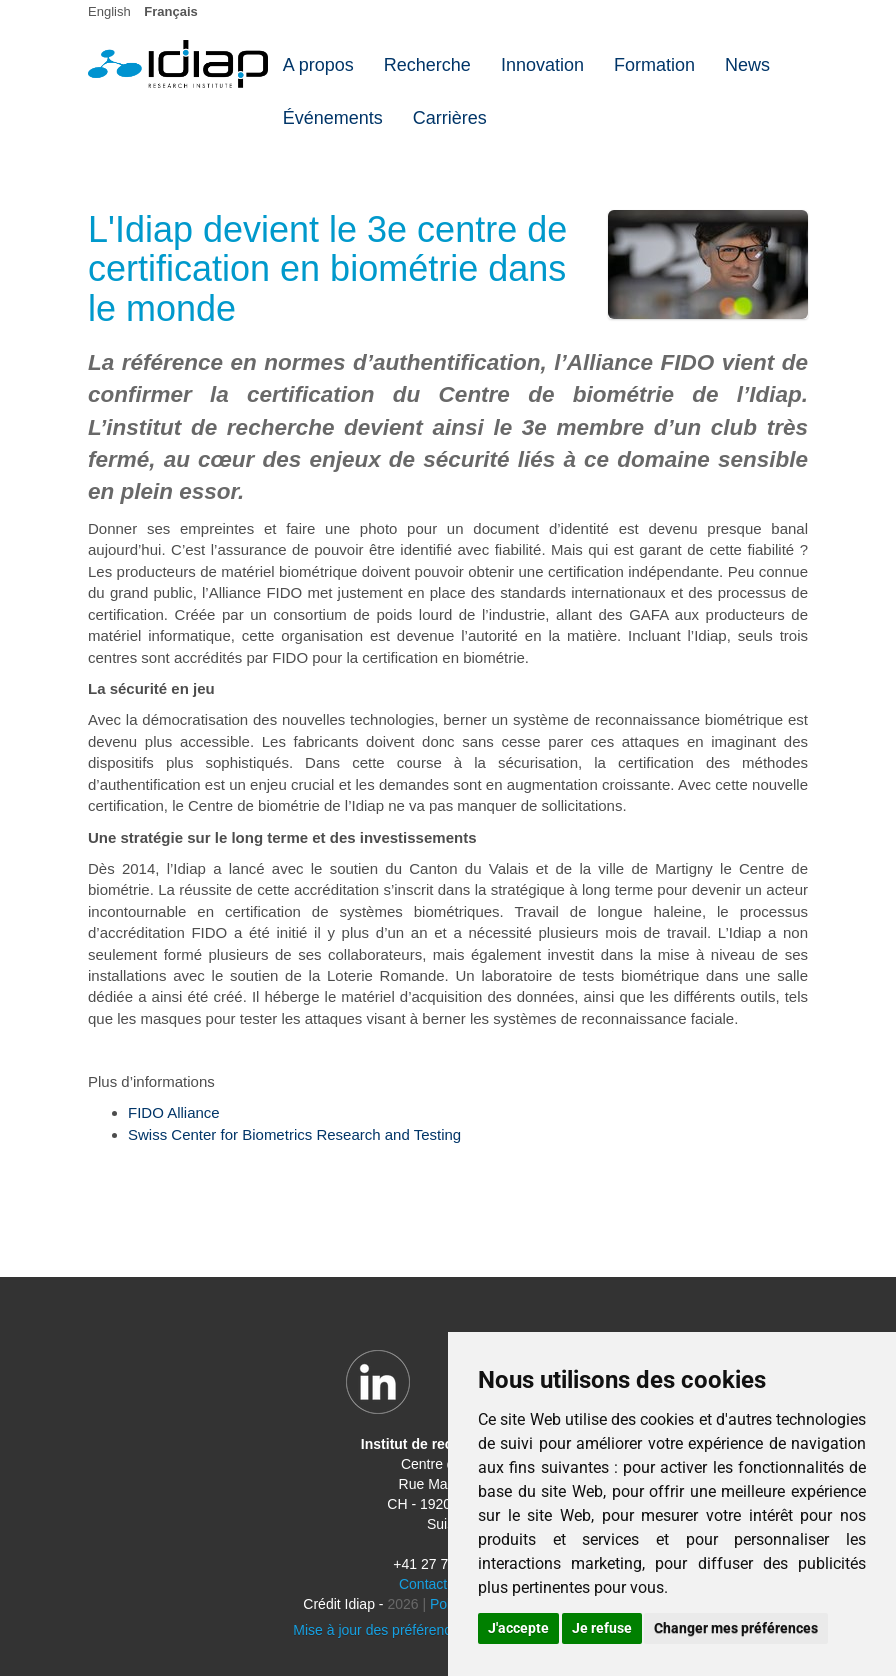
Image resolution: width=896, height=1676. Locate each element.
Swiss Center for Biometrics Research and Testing (294, 1134)
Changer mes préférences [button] (736, 1628)
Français (170, 11)
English (109, 11)
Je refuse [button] (602, 1628)
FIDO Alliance (174, 1112)
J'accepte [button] (518, 1628)
